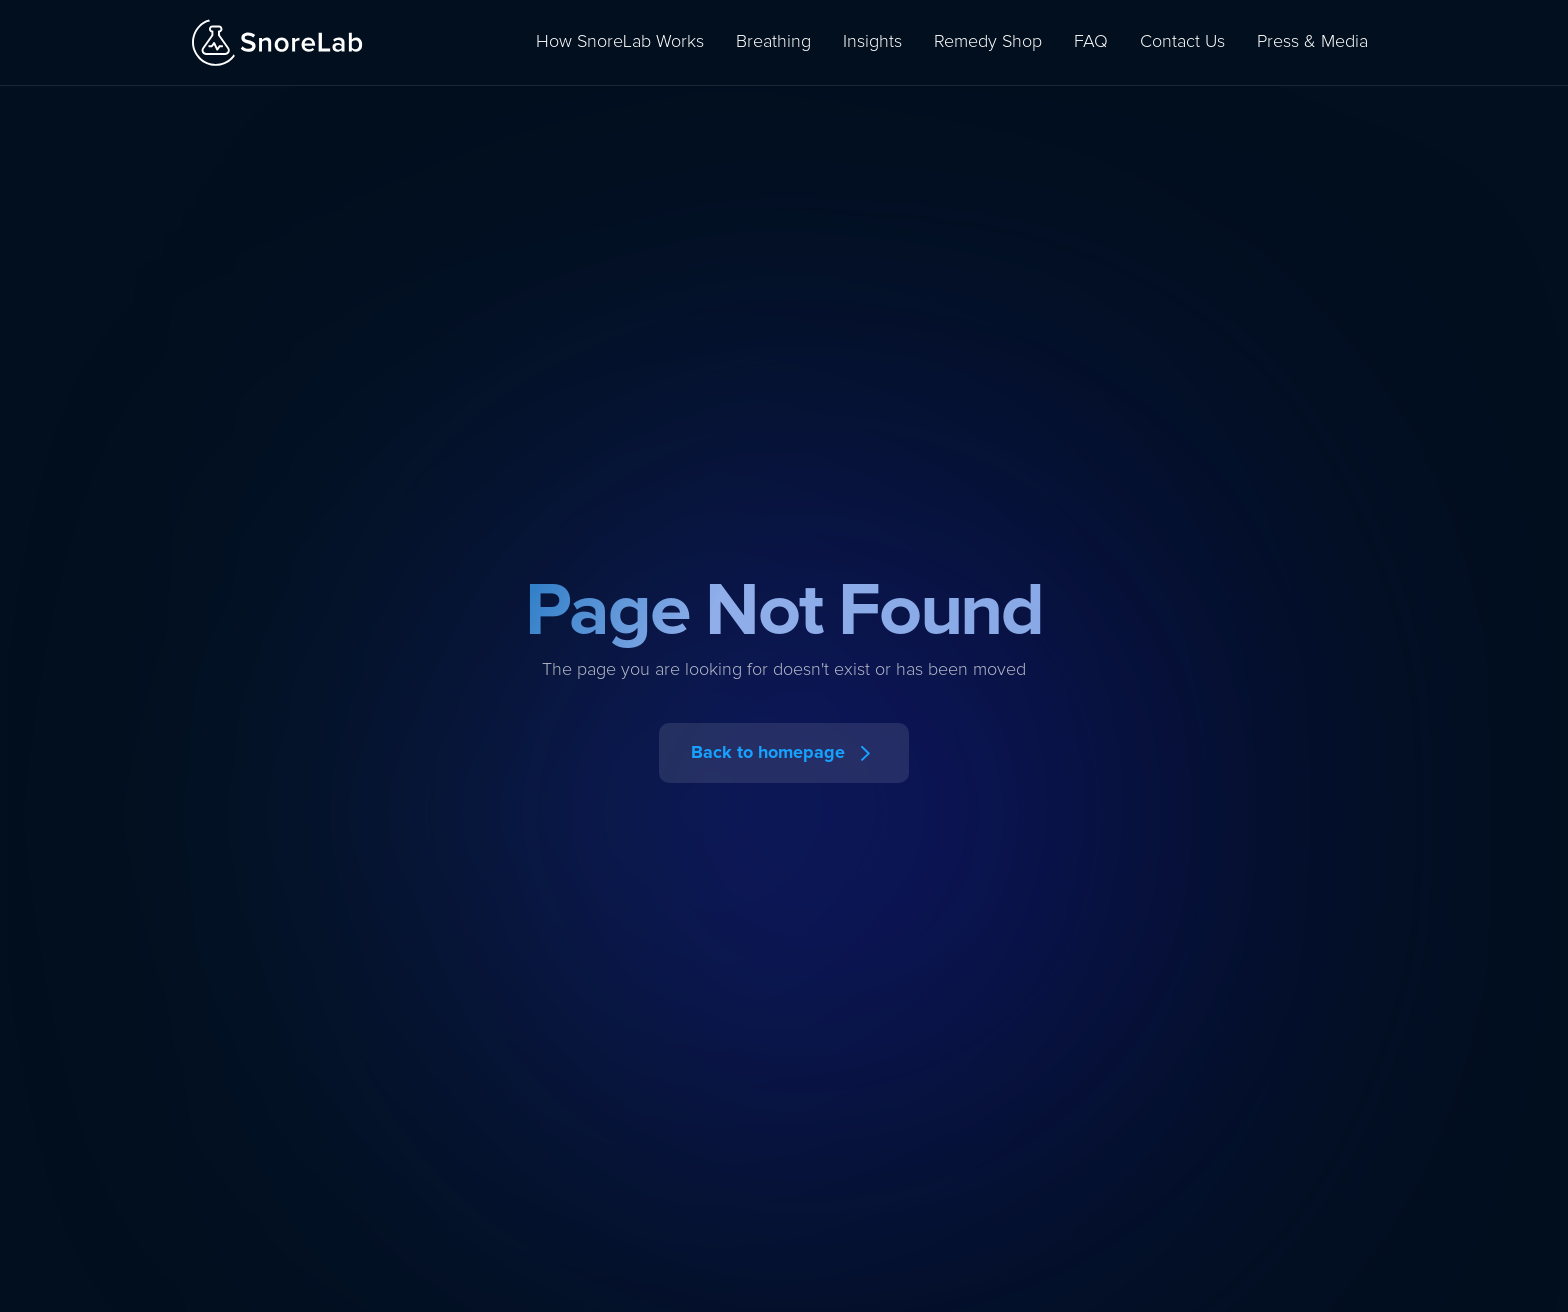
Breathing (773, 42)
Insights (872, 42)
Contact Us (1182, 42)
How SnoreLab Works (620, 42)
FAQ (1091, 42)
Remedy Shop (988, 42)
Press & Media (1312, 42)
